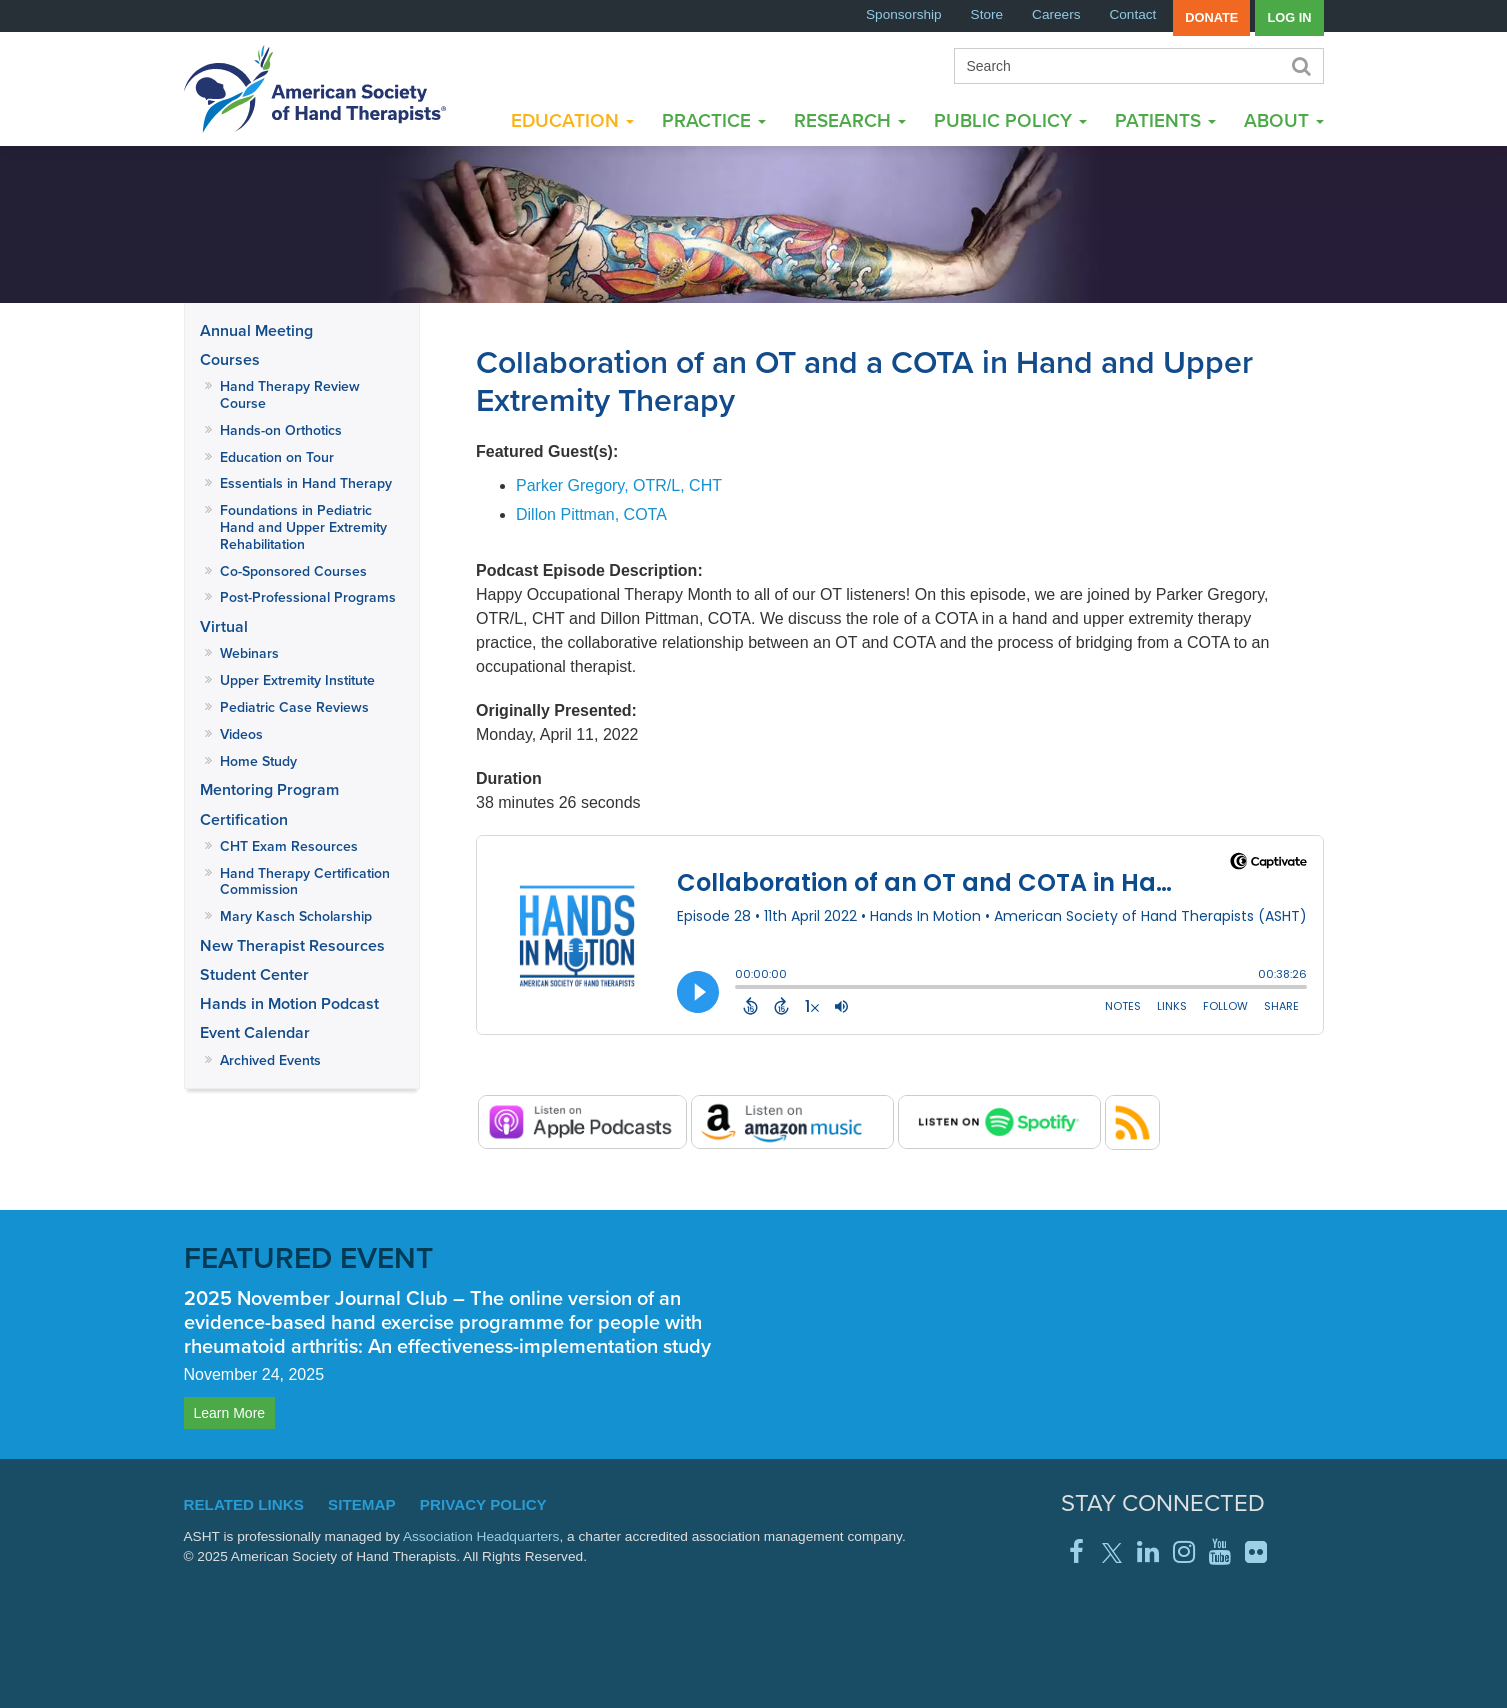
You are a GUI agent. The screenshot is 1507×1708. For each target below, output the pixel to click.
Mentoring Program (269, 789)
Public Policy (1010, 120)
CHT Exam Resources (289, 846)
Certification (244, 819)
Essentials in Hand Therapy (306, 483)
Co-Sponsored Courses (293, 571)
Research (850, 120)
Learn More (230, 1413)
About (1284, 120)
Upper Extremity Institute (297, 680)
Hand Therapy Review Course (290, 395)
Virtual (224, 626)
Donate (1211, 17)
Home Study (258, 761)
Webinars (249, 653)
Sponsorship (904, 14)
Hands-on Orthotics (281, 430)
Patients (1165, 120)
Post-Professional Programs (308, 597)
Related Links (244, 1504)
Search (1301, 66)
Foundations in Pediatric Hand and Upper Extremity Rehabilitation (303, 527)
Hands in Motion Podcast (289, 1003)
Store (987, 14)
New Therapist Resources (292, 945)
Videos (241, 734)
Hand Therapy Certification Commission (305, 882)
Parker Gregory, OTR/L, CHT (619, 485)
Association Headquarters (481, 1536)
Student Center (254, 974)
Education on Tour (277, 457)
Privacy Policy (483, 1504)
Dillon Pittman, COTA (591, 514)
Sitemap (362, 1504)
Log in (1289, 17)
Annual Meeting (256, 330)
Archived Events (270, 1060)
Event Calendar (255, 1032)
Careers (1056, 14)
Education (572, 120)
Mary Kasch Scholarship (296, 916)
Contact (1132, 14)
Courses (230, 359)
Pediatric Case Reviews (294, 707)
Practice (714, 120)
